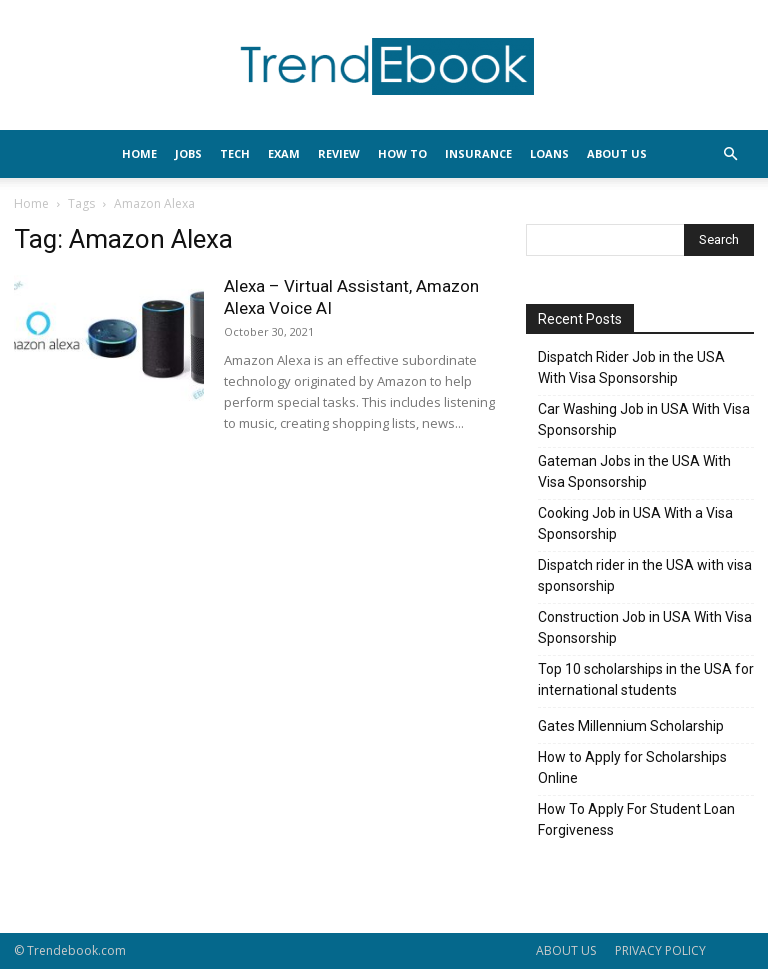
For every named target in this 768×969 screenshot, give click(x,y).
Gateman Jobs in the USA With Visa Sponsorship (634, 471)
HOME (139, 153)
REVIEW (339, 153)
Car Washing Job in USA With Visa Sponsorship (644, 419)
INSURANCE (478, 153)
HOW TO (402, 153)
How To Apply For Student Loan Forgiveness (636, 819)
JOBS (188, 153)
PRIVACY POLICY (660, 950)
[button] (730, 154)
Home (31, 203)
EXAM (284, 153)
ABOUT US (566, 950)
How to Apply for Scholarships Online (632, 767)
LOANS (549, 153)
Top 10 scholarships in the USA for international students (646, 679)
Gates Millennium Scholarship (631, 726)
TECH (235, 153)
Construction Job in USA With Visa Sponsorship (645, 627)
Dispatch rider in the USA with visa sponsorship (645, 575)
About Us (617, 153)
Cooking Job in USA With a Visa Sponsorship (635, 523)
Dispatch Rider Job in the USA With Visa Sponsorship (631, 367)
